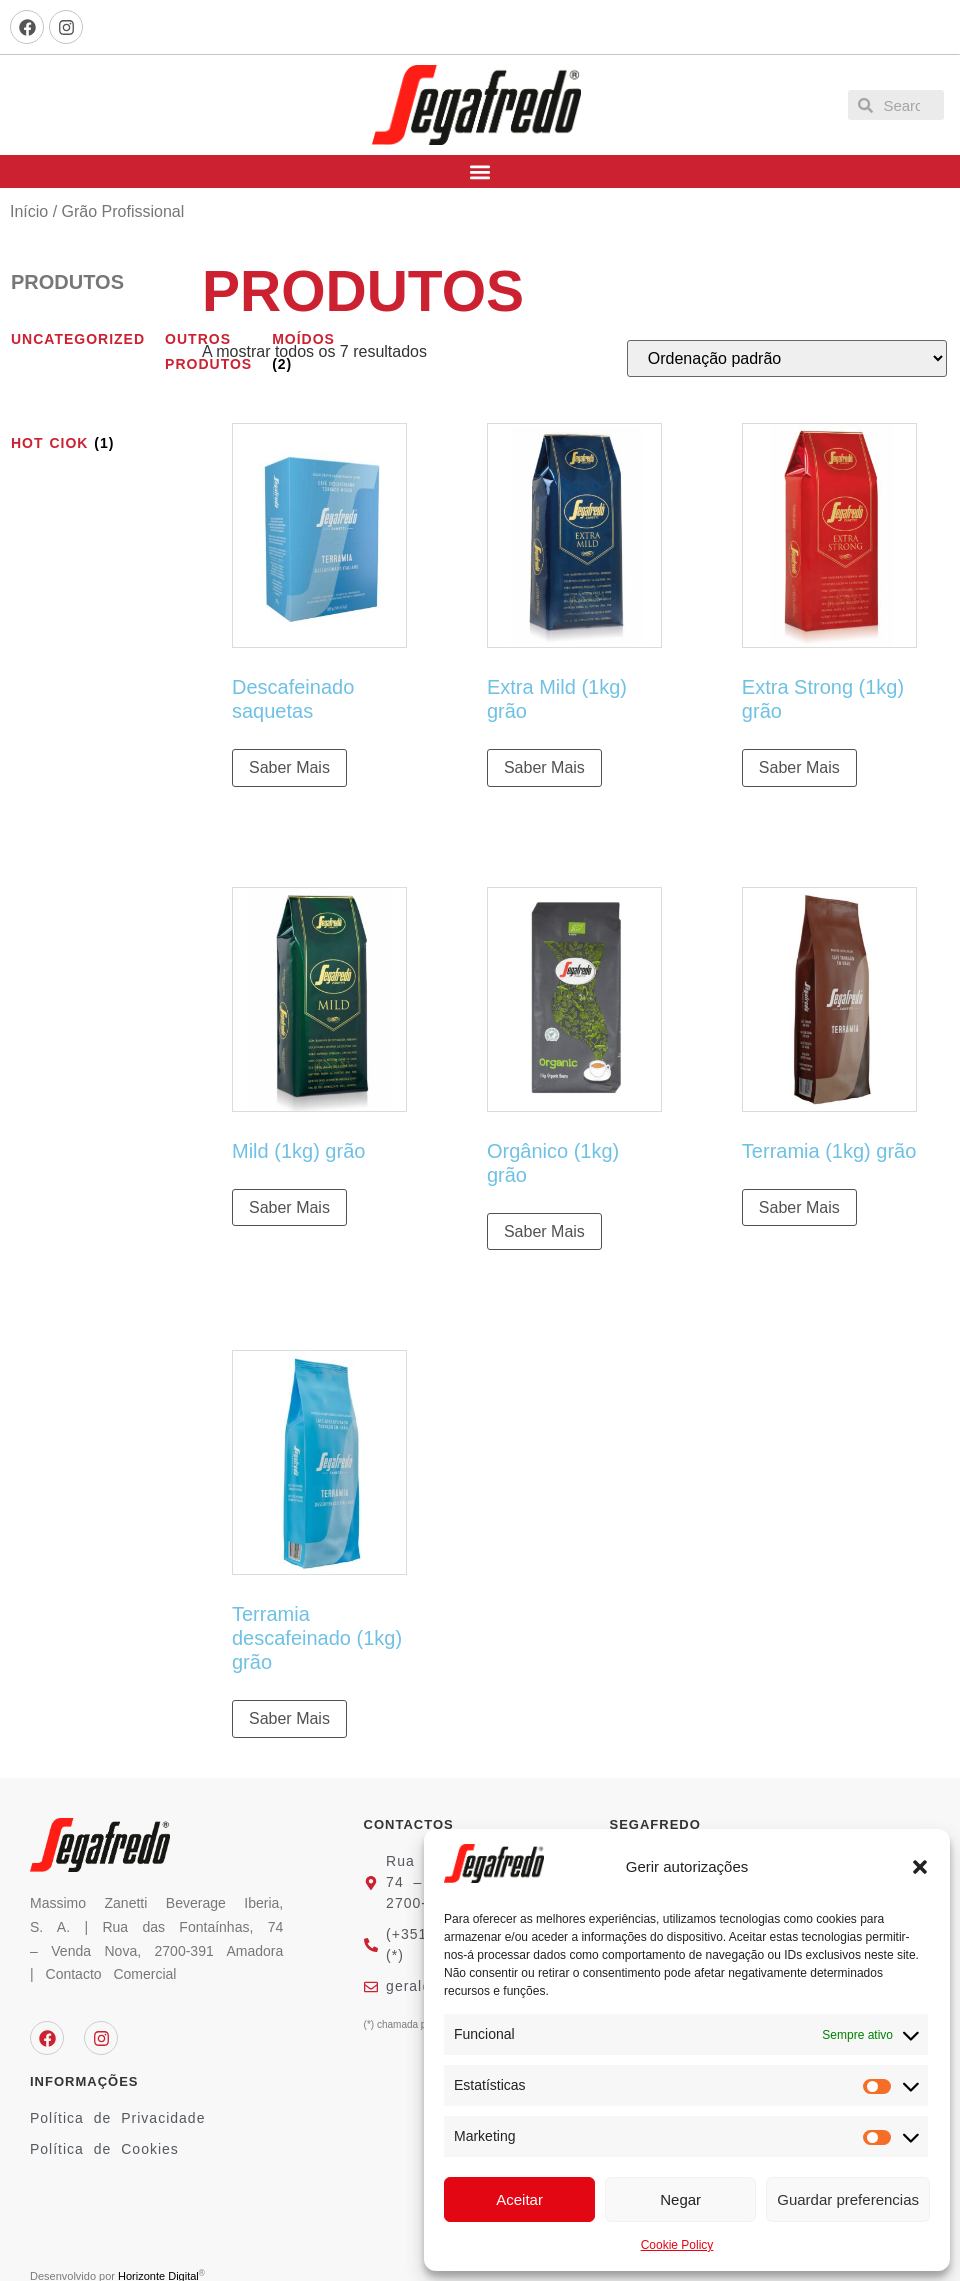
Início (29, 211)
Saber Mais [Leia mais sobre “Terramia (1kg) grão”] (799, 1207)
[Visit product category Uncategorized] (78, 339)
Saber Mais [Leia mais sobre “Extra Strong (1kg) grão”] (799, 767)
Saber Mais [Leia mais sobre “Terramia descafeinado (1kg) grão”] (289, 1718)
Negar (680, 2199)
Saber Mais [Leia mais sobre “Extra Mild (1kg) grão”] (544, 767)
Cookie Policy (677, 2245)
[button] (920, 1867)
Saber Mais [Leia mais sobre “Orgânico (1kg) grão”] (544, 1231)
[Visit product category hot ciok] (78, 443)
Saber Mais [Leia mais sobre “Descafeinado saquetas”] (289, 767)
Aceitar (519, 2199)
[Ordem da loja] (787, 358)
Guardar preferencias (848, 2199)
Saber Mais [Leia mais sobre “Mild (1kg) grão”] (289, 1207)
